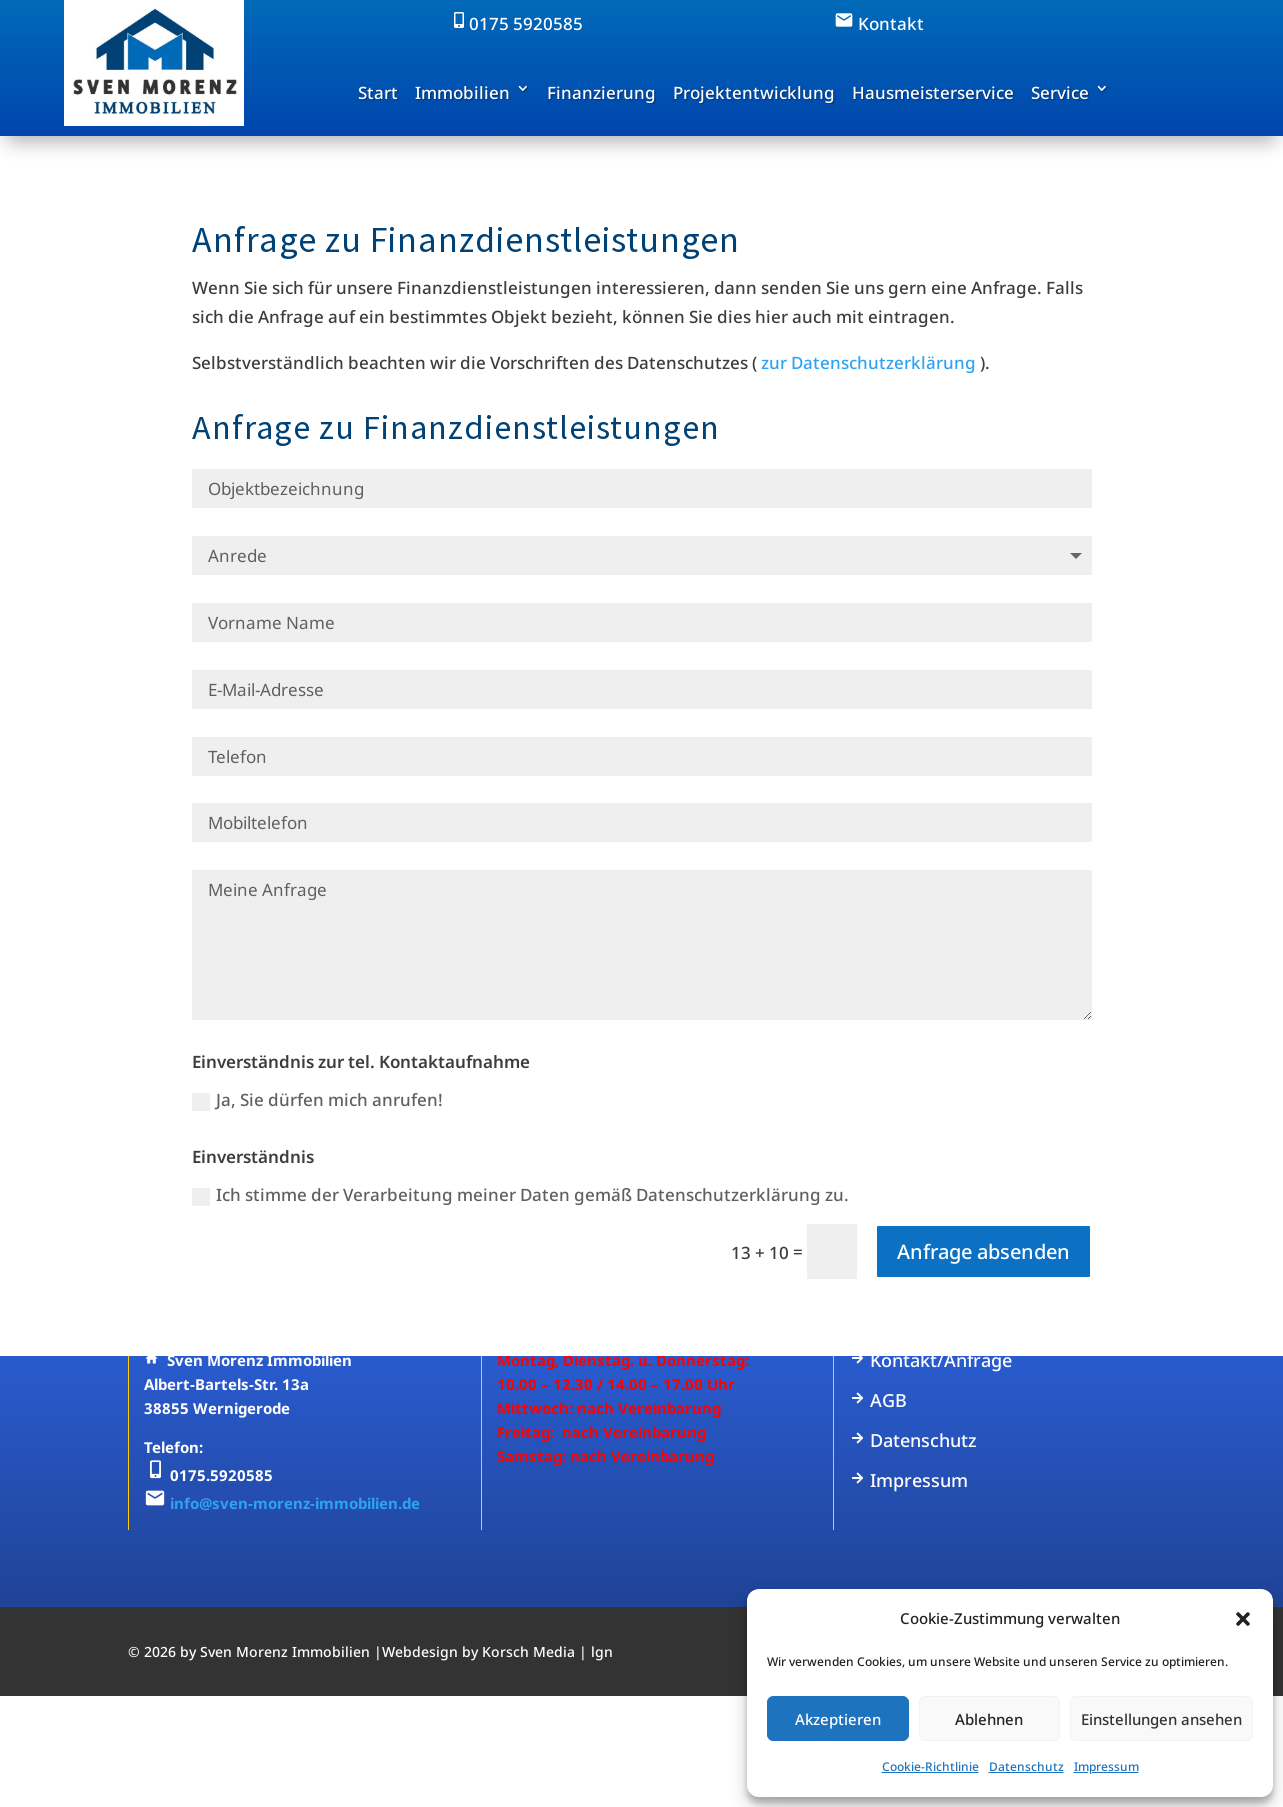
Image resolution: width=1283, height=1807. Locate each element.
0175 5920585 (516, 23)
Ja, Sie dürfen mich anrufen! (317, 1099)
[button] (1243, 1619)
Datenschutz (1026, 1766)
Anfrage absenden (983, 1251)
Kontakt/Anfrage (930, 1360)
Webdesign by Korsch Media (478, 1651)
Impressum (1106, 1766)
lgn (602, 1651)
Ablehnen (989, 1719)
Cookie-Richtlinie (930, 1766)
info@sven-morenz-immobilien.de (295, 1503)
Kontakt (879, 23)
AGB (878, 1400)
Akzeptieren (838, 1719)
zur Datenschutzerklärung (868, 362)
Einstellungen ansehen (1161, 1719)
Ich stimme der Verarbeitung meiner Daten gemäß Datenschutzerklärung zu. (520, 1194)
